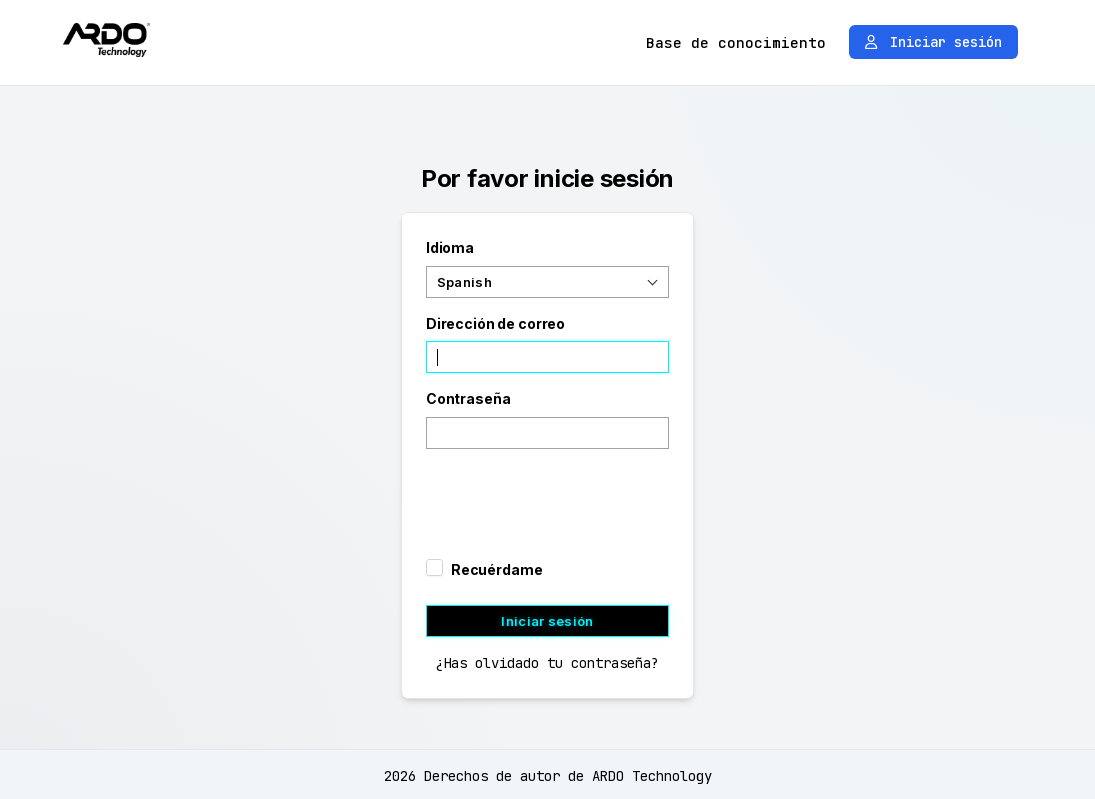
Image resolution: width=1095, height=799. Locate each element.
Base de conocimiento (736, 42)
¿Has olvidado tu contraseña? (547, 663)
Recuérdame (497, 569)
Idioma (450, 247)
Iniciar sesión (933, 42)
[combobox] (547, 282)
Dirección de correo (495, 323)
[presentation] (552, 496)
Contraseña (468, 398)
